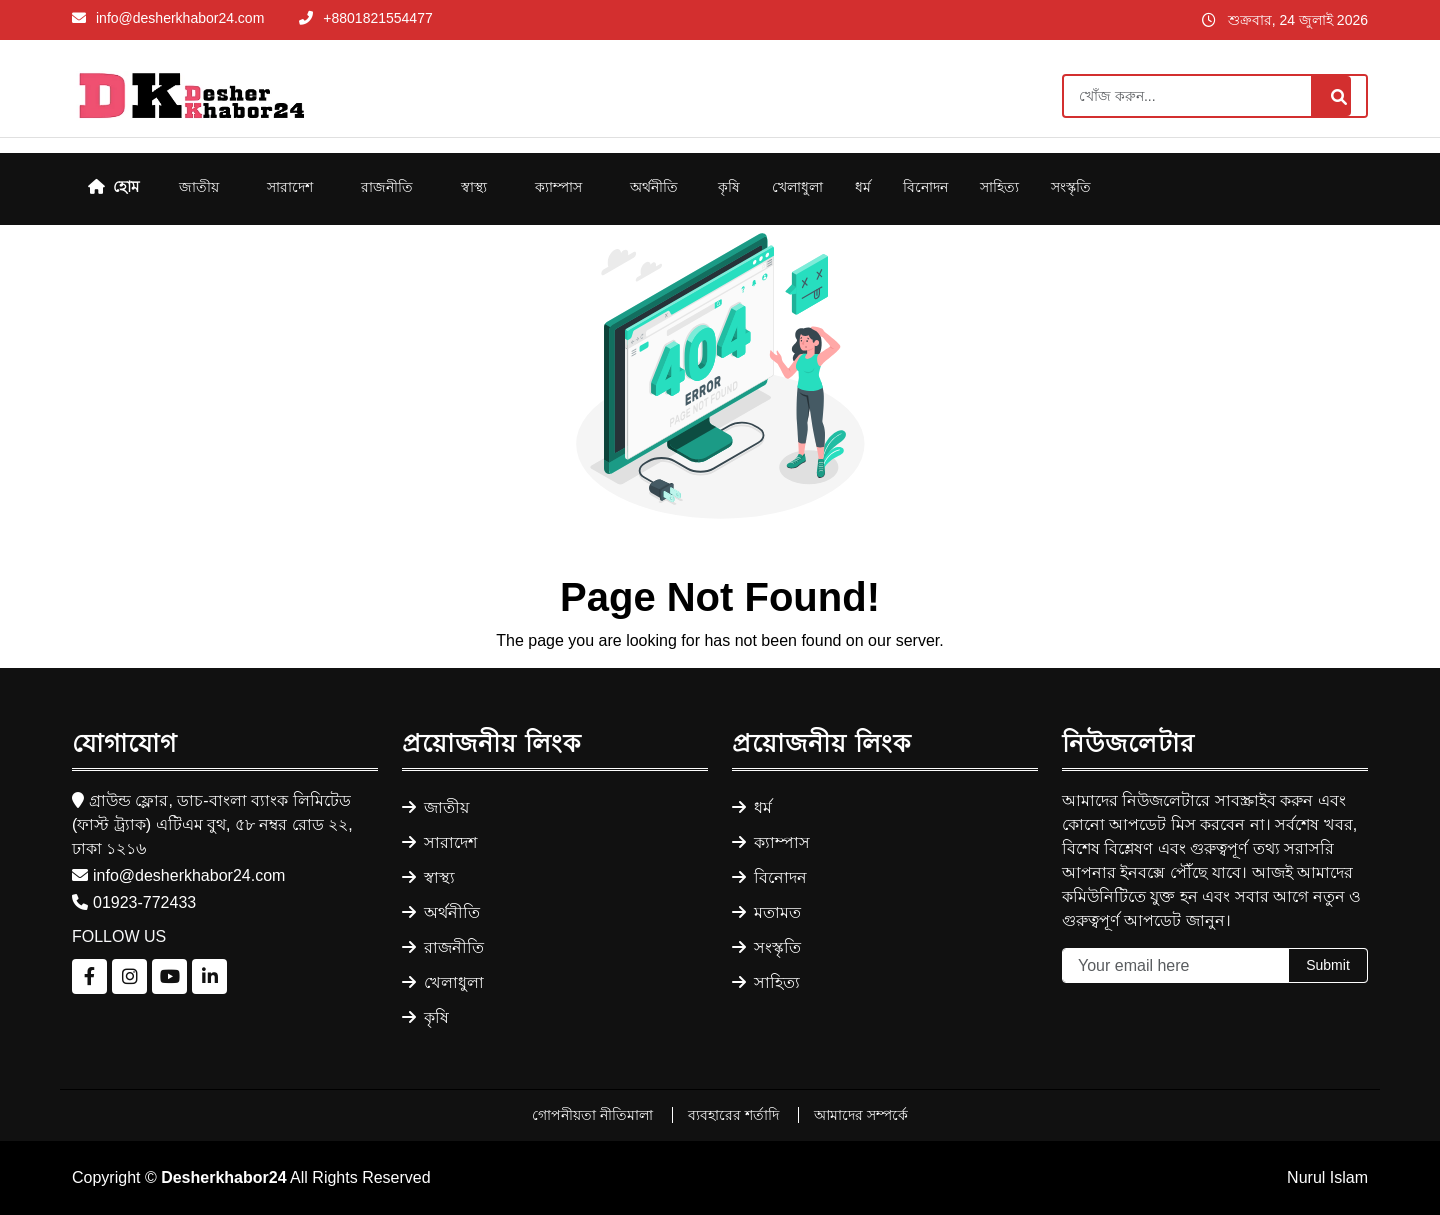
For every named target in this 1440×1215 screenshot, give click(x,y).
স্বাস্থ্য (474, 187)
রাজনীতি (387, 187)
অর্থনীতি (654, 187)
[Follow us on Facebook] (89, 976)
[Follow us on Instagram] (129, 976)
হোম (113, 186)
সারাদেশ (290, 187)
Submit (1328, 965)
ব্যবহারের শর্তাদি (735, 1115)
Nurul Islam (1327, 1177)
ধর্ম (863, 187)
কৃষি (729, 187)
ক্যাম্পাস (558, 187)
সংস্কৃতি (1071, 187)
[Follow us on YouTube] (169, 976)
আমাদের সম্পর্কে (861, 1115)
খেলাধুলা (797, 187)
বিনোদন (925, 187)
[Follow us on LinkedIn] (209, 976)
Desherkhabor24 (223, 1177)
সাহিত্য (999, 187)
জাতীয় (199, 187)
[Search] (1215, 96)
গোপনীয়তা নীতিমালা (594, 1115)
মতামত (766, 912)
